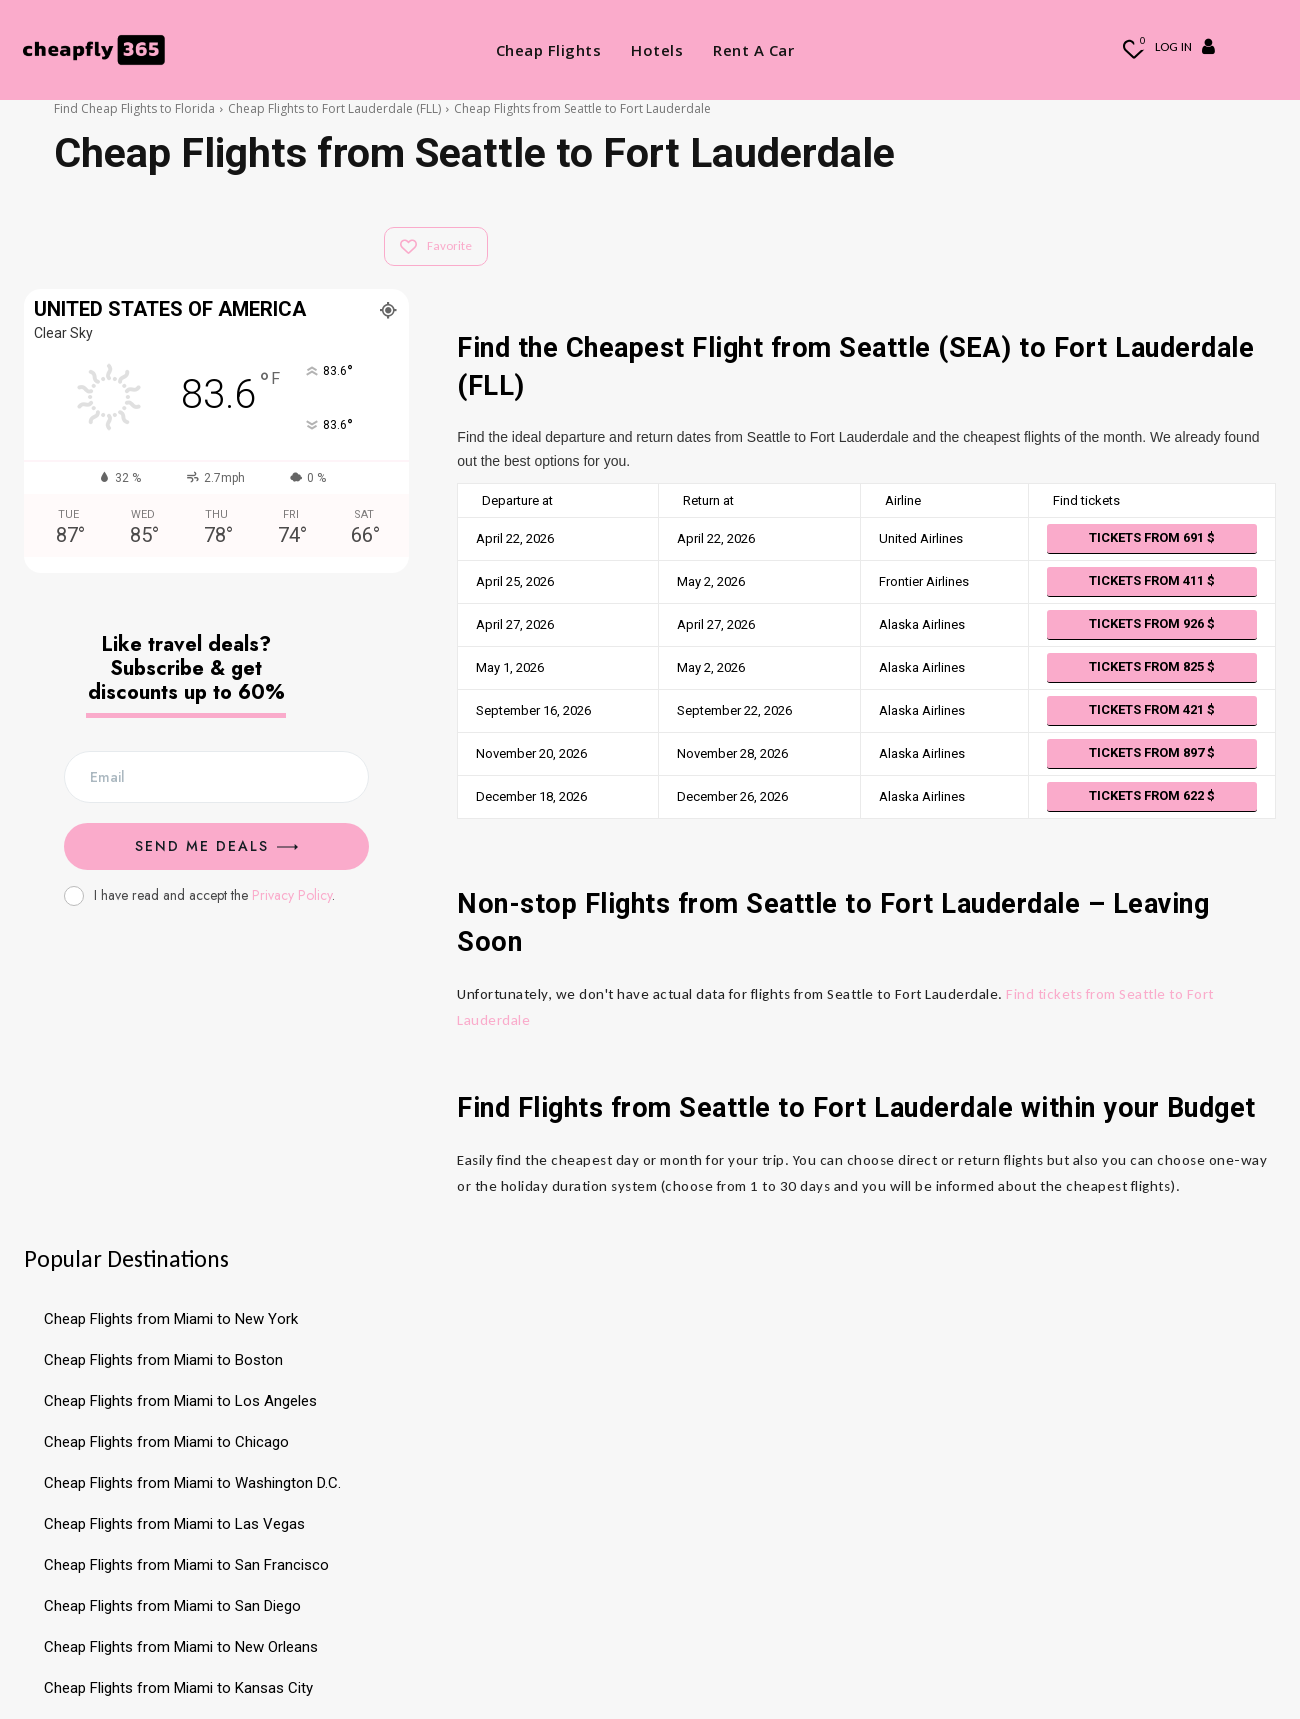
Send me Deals (216, 846)
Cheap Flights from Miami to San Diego (172, 1606)
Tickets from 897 (1152, 752)
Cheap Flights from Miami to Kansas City (178, 1688)
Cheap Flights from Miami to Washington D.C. (192, 1483)
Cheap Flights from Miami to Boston (163, 1360)
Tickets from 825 (1152, 666)
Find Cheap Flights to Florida (134, 108)
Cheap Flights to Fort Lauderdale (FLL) (334, 108)
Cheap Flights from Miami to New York (171, 1319)
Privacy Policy (292, 895)
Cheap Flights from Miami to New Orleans (181, 1647)
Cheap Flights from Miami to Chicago (166, 1442)
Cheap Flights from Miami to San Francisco (186, 1565)
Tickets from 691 (1152, 537)
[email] (216, 777)
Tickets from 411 (1152, 580)
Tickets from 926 (1152, 623)
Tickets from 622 (1152, 795)
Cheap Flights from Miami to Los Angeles (180, 1401)
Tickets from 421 (1152, 709)
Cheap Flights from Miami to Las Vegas (174, 1524)
